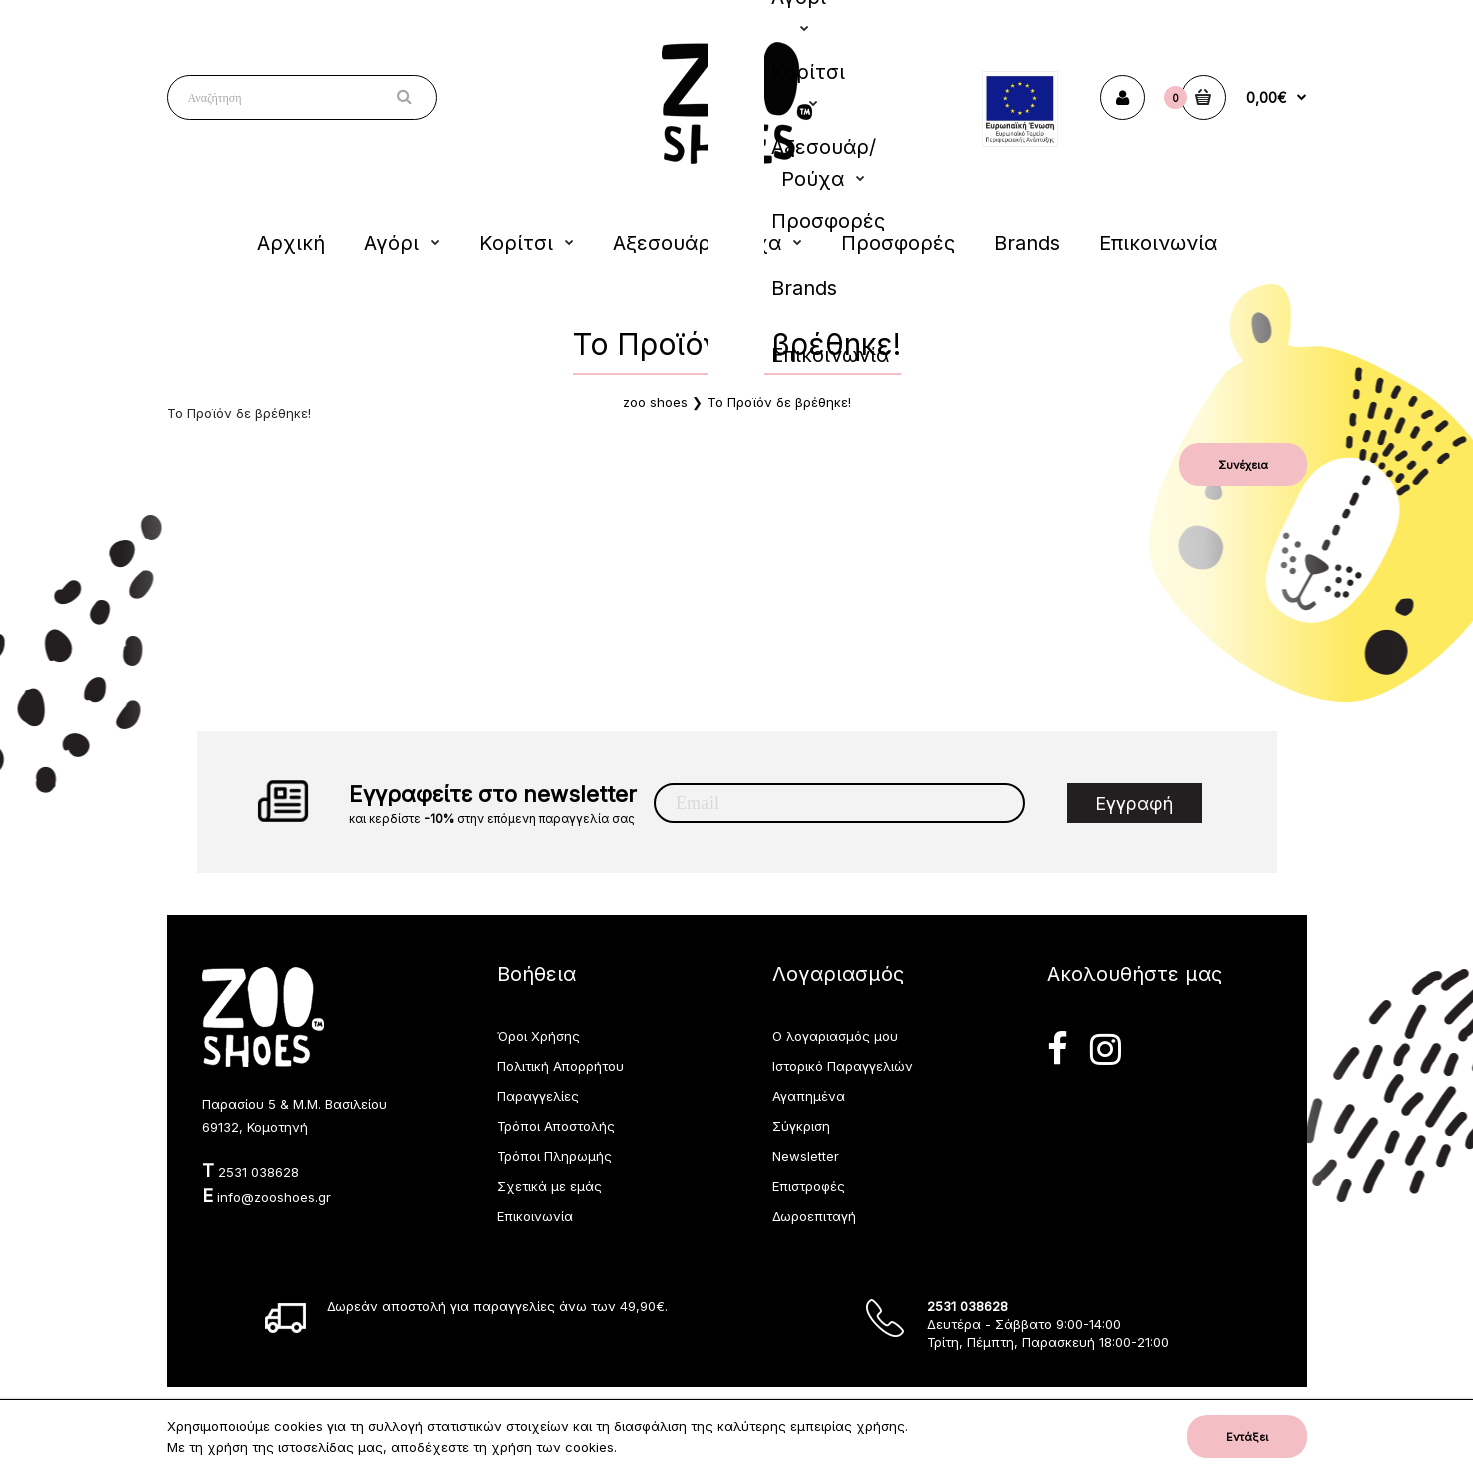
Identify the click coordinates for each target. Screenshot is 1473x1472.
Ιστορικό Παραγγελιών (842, 1066)
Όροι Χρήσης (538, 1036)
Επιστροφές (808, 1186)
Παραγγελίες (538, 1096)
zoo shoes (655, 402)
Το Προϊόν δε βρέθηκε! (779, 402)
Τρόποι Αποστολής (556, 1126)
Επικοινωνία (535, 1216)
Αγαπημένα (808, 1096)
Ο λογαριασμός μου (835, 1036)
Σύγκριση (801, 1126)
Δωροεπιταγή (814, 1216)
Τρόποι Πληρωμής (554, 1156)
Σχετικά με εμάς (549, 1186)
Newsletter (805, 1156)
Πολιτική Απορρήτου (560, 1066)
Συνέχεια (1243, 465)
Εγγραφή (1134, 803)
